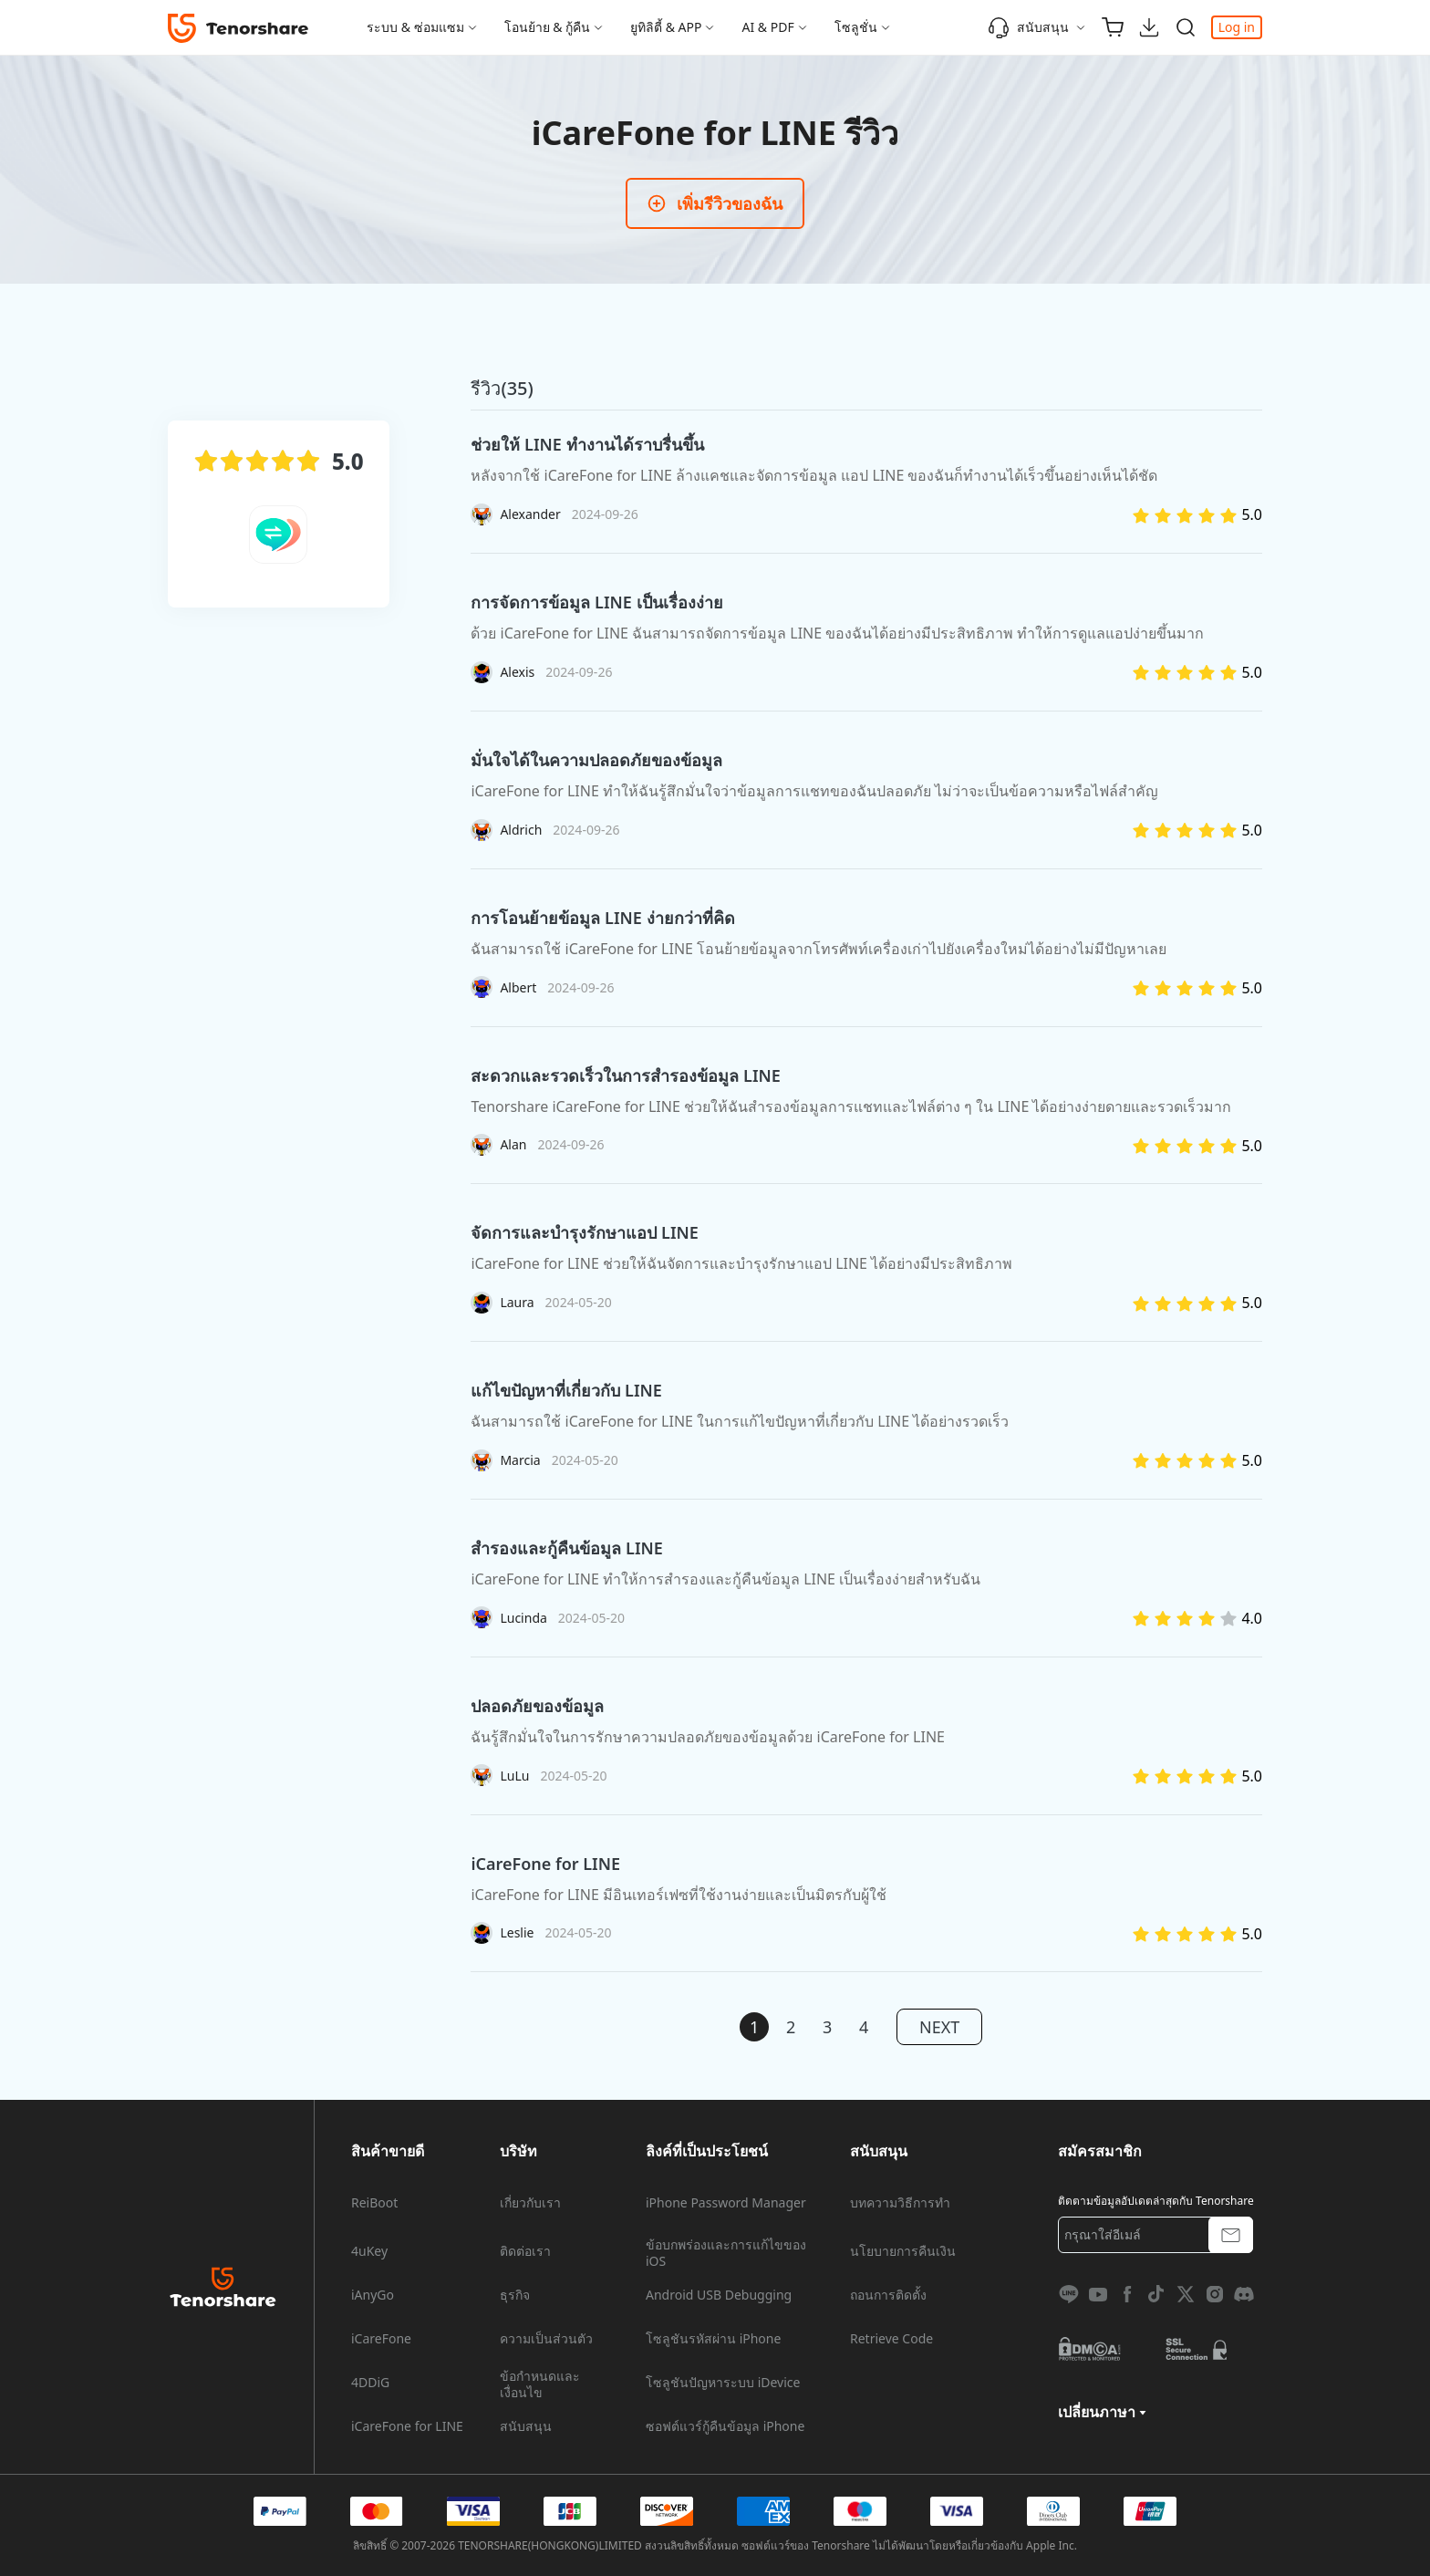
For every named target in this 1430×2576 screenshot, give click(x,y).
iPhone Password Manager (726, 2203)
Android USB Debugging (719, 2295)
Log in (1236, 27)
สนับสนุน (1028, 27)
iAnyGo (372, 2295)
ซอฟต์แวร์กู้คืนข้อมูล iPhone (725, 2426)
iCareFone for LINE (407, 2426)
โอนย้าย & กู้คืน (547, 27)
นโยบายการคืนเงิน (903, 2251)
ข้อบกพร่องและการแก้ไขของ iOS (726, 2253)
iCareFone (381, 2339)
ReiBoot (374, 2203)
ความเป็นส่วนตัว (546, 2339)
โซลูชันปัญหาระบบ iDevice (723, 2382)
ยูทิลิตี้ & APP (665, 27)
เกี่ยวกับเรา (530, 2203)
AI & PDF (767, 27)
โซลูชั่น (855, 27)
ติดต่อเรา (525, 2251)
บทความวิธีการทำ (900, 2203)
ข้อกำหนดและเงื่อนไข (540, 2384)
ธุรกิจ (515, 2295)
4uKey (369, 2251)
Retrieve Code (891, 2339)
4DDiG (370, 2382)
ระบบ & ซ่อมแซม (415, 27)
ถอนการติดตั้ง (888, 2295)
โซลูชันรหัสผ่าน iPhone (713, 2339)
